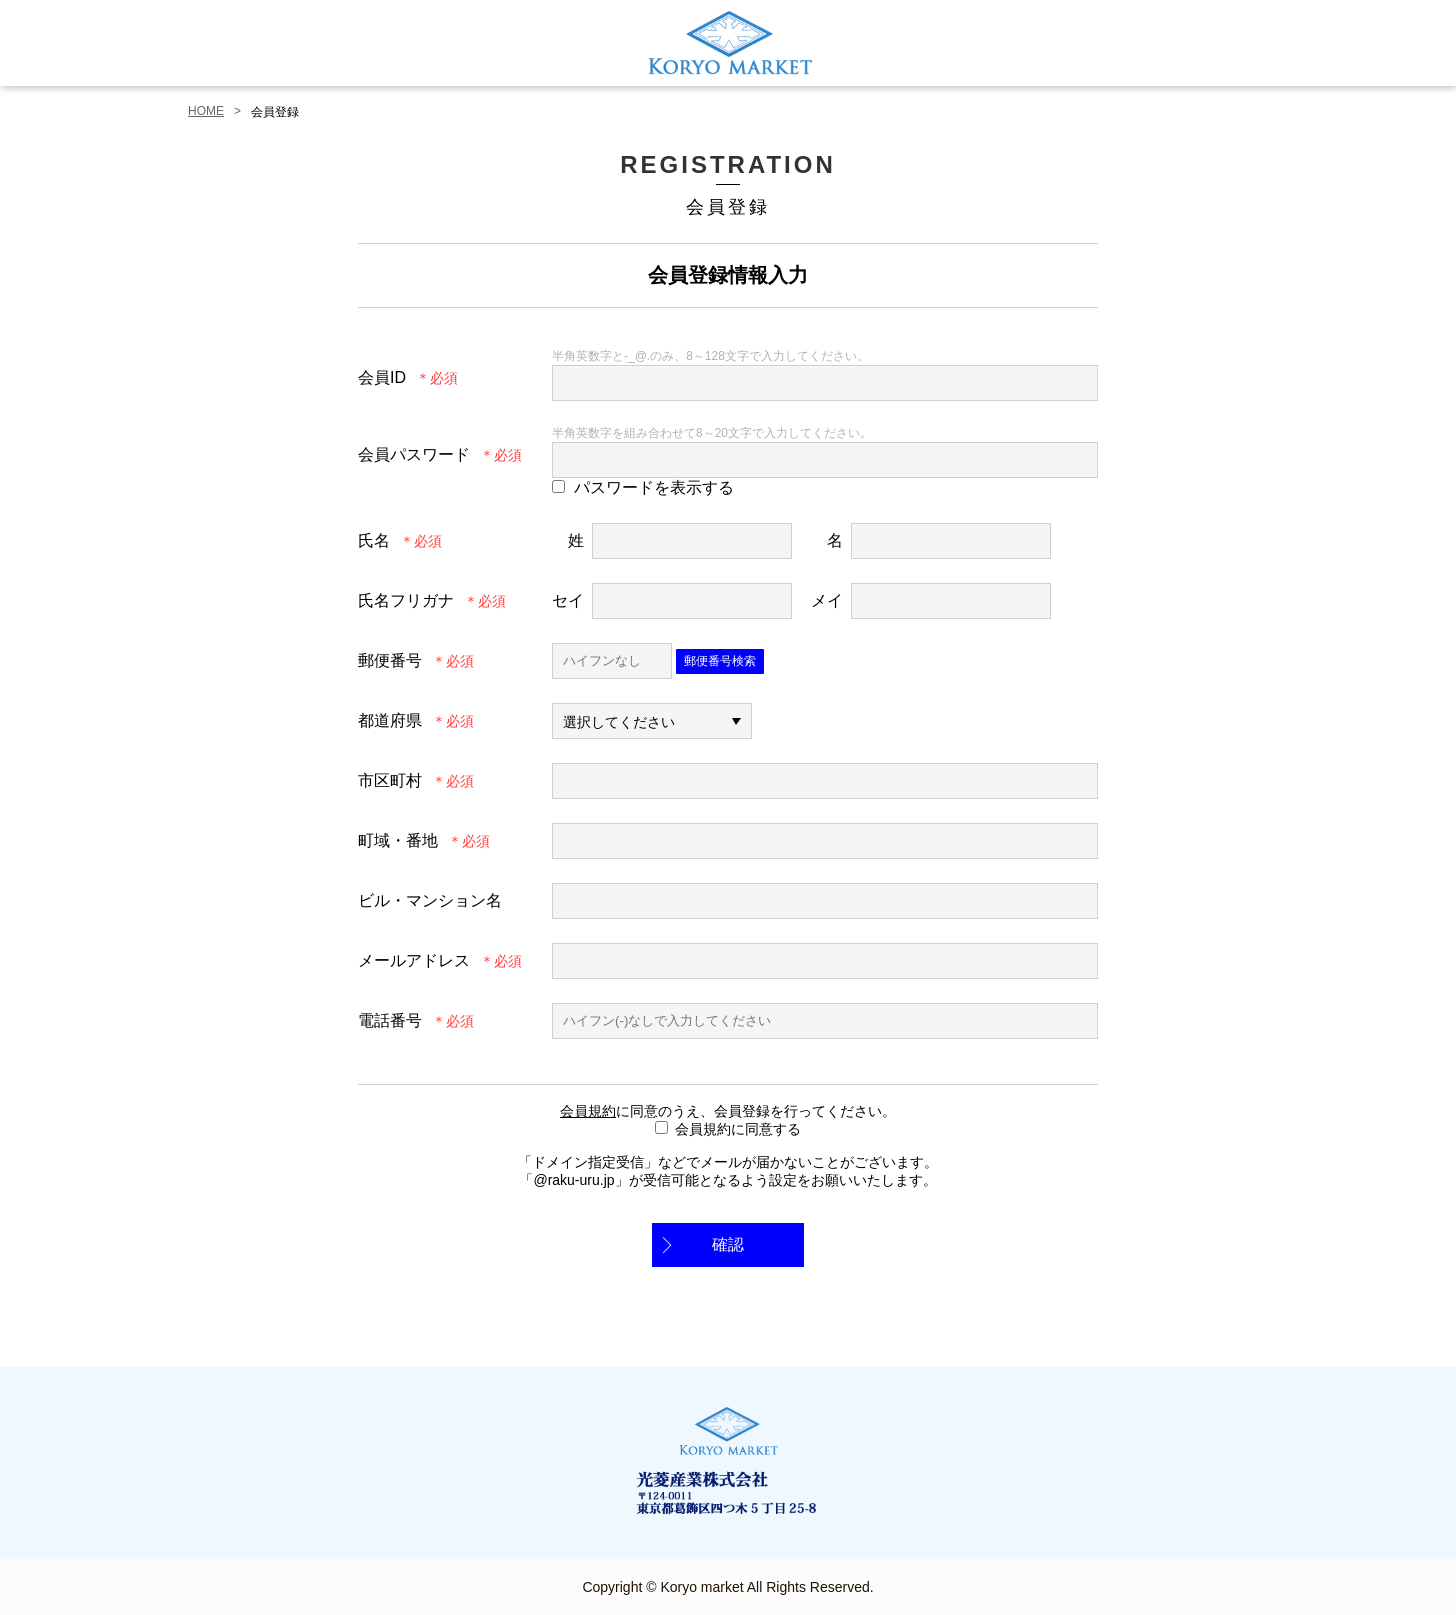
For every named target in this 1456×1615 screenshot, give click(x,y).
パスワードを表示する (654, 487)
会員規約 (588, 1111)
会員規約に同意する (738, 1129)
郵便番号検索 (720, 661)
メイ (827, 600)
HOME (206, 111)
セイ (568, 600)
